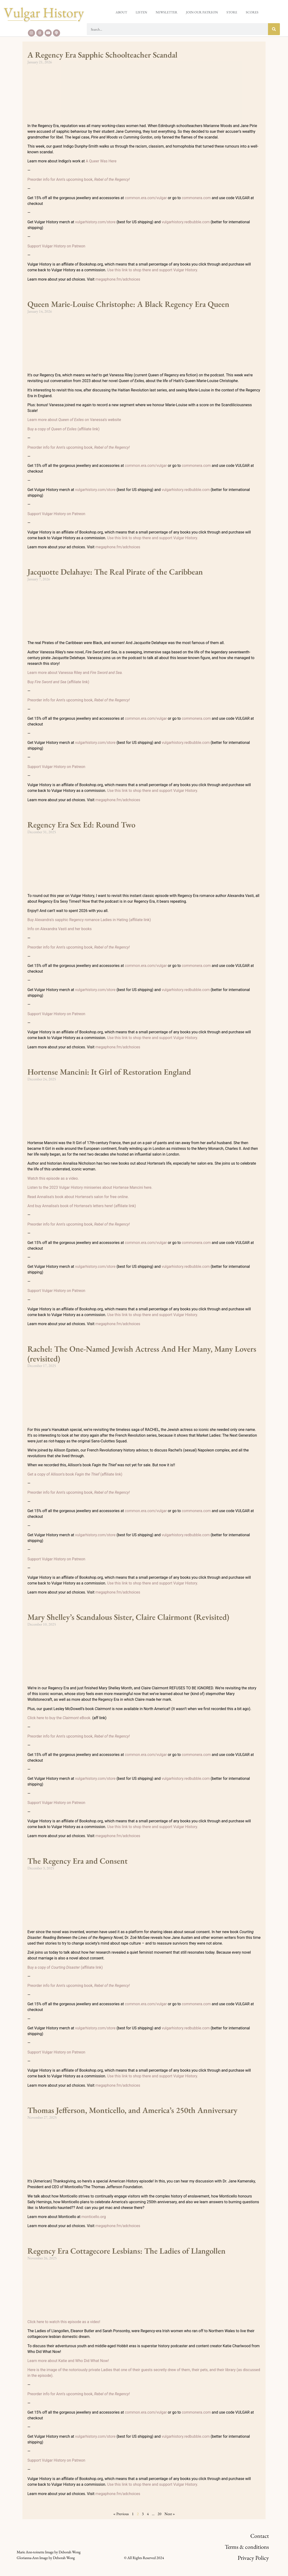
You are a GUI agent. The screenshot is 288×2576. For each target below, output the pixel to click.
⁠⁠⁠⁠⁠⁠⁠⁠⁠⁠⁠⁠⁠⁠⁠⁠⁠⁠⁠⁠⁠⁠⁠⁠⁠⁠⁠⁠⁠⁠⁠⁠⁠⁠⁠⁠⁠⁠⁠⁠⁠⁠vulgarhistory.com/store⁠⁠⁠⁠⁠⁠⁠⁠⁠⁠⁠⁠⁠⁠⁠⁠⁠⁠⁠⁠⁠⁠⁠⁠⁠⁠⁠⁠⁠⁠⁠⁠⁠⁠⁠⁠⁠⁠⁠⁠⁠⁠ (95, 989)
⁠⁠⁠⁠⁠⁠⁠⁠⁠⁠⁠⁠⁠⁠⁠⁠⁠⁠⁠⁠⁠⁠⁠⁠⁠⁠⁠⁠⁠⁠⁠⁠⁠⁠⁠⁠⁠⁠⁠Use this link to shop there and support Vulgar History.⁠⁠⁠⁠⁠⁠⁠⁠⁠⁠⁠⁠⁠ (152, 1826)
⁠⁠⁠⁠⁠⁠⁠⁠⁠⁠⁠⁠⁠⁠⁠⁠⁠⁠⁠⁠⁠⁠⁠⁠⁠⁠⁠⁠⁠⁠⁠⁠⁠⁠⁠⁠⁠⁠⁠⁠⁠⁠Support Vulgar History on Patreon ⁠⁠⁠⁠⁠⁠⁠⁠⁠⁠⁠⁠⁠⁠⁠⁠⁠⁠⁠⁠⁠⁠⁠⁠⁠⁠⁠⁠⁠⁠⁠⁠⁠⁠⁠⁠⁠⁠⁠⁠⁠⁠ (56, 1014)
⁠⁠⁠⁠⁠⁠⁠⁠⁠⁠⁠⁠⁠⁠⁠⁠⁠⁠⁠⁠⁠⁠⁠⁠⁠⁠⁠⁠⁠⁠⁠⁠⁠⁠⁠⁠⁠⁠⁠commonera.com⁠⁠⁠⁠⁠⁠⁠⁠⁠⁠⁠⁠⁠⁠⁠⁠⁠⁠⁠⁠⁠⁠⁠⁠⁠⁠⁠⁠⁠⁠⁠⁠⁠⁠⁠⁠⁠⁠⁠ (196, 1754)
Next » (170, 2513)
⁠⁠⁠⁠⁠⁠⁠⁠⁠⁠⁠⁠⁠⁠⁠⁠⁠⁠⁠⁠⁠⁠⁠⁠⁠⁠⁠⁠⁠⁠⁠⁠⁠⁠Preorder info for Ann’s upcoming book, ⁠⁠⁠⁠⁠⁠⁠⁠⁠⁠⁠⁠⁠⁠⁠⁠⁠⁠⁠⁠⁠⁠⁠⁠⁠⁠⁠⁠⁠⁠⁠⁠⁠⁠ (78, 1985)
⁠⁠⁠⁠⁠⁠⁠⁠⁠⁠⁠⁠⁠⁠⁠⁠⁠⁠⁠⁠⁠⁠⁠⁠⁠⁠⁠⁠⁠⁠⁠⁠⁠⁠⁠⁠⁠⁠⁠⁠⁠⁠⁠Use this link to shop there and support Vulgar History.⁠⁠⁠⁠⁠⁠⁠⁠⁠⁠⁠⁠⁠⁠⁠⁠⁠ (152, 790)
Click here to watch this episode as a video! (63, 2322)
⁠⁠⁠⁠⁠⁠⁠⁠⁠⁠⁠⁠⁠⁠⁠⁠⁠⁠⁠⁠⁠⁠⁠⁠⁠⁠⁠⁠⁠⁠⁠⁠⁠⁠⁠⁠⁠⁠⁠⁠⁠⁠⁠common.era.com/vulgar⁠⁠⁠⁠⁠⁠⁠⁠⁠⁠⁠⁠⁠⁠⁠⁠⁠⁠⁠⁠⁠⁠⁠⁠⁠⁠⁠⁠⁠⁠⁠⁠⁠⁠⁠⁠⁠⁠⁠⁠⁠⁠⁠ (146, 718)
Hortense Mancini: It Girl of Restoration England (109, 1072)
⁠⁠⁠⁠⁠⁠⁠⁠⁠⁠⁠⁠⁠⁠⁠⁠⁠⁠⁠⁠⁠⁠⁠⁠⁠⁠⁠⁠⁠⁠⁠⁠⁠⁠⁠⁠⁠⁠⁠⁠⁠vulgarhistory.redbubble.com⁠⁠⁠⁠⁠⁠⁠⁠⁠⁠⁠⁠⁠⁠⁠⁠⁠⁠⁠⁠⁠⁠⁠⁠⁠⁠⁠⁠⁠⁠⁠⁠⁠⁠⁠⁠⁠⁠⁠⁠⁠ (186, 1266)
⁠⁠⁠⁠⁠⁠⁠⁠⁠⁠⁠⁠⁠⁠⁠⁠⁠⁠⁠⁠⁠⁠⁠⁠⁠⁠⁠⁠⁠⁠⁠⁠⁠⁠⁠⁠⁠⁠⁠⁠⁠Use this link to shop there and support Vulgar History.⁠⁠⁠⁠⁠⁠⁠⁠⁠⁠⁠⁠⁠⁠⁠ (152, 1314)
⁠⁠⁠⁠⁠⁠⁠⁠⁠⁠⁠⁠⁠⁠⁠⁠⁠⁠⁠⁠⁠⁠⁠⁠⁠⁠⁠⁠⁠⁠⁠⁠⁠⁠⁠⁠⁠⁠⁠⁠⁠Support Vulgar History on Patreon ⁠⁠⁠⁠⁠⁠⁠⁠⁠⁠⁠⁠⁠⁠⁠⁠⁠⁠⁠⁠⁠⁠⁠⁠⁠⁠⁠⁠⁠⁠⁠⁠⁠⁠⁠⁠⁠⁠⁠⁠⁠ (56, 1290)
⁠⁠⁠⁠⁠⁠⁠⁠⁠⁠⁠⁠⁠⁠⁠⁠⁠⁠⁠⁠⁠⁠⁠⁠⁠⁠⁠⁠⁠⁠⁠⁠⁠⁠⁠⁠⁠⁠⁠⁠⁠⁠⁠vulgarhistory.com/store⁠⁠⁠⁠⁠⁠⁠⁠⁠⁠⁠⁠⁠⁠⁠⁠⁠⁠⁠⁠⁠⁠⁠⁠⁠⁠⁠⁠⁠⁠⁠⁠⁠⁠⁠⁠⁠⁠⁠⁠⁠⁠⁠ (95, 742)
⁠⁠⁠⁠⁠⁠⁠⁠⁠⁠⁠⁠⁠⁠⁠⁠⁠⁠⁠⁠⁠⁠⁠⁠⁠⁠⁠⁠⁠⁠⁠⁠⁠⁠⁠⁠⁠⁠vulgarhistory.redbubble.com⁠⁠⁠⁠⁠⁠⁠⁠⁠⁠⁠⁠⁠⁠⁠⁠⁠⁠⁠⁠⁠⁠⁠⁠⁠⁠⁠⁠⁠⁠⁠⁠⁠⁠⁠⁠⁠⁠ (186, 2028)
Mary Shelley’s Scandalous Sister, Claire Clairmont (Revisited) (128, 1617)
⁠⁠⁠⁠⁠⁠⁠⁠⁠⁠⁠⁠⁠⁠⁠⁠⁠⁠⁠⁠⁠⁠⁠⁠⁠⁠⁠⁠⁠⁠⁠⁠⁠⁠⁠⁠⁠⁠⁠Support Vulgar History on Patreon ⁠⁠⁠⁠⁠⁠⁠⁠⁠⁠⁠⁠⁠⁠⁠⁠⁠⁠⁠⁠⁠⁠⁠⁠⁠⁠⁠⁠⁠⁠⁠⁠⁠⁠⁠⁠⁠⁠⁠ (56, 1802)
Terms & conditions (247, 2546)
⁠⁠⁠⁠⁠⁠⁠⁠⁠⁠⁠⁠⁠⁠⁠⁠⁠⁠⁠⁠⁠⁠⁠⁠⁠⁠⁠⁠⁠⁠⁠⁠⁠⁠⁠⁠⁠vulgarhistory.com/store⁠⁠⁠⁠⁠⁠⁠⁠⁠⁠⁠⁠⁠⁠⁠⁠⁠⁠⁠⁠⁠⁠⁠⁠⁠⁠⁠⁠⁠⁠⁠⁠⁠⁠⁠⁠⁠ (95, 2436)
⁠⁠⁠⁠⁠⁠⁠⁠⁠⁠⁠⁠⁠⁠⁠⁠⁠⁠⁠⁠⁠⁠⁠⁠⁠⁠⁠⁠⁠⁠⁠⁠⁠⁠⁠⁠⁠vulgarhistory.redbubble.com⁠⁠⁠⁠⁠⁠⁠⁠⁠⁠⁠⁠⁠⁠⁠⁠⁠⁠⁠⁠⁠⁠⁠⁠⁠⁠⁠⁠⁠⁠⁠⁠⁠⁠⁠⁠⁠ (186, 2436)
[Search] (274, 29)
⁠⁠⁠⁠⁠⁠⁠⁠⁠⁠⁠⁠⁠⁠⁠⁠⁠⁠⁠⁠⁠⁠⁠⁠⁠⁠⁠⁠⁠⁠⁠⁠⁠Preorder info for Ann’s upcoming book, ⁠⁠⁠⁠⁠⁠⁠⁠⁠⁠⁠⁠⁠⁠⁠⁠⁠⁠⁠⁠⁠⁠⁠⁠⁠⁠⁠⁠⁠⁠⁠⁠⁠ (78, 2394)
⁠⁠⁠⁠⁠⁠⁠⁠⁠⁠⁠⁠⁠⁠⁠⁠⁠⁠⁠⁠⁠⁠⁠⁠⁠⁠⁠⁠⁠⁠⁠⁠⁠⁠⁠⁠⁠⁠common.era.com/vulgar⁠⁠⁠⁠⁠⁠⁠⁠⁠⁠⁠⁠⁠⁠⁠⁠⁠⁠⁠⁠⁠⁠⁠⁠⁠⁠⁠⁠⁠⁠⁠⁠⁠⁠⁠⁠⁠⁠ (146, 2004)
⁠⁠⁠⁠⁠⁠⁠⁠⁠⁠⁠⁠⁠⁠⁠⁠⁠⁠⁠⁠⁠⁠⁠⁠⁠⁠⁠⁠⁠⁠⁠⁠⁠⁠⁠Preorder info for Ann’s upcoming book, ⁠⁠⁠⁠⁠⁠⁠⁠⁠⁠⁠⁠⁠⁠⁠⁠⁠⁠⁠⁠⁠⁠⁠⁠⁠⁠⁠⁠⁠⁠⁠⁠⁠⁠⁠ (78, 1736)
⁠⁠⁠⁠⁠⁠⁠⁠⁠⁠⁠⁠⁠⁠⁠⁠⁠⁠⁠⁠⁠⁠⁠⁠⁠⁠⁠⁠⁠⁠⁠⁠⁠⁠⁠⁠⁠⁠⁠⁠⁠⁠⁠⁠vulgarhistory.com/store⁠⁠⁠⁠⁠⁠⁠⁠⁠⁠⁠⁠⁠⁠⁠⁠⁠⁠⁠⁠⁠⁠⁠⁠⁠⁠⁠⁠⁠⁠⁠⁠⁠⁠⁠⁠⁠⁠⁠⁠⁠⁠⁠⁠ (95, 222)
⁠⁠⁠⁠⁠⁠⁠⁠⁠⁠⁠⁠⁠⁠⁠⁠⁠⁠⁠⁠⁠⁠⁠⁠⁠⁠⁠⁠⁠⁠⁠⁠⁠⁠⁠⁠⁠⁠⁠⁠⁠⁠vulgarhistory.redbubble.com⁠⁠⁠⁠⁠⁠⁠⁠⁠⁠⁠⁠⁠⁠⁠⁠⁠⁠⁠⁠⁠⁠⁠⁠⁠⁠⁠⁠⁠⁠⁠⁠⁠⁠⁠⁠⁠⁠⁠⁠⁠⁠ (186, 989)
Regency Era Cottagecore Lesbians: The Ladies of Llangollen (126, 2250)
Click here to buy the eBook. (59, 1718)
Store (231, 12)
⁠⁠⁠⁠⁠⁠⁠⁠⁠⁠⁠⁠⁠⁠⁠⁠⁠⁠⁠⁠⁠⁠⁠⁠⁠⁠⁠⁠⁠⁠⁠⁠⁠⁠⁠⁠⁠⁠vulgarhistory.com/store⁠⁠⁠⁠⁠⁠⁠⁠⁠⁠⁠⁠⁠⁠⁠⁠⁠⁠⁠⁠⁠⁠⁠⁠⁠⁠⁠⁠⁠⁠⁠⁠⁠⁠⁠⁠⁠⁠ (95, 2028)
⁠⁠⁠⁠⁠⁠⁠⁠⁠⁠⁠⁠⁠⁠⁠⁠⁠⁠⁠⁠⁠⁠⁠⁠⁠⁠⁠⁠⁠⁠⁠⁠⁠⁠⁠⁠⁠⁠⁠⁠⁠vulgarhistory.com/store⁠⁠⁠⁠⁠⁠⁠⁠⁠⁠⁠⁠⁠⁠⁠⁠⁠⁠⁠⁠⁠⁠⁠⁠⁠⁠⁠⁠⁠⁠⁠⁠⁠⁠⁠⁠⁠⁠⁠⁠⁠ (95, 1266)
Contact (259, 2535)
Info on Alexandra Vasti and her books (59, 929)
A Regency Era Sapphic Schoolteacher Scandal (102, 54)
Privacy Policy (253, 2557)
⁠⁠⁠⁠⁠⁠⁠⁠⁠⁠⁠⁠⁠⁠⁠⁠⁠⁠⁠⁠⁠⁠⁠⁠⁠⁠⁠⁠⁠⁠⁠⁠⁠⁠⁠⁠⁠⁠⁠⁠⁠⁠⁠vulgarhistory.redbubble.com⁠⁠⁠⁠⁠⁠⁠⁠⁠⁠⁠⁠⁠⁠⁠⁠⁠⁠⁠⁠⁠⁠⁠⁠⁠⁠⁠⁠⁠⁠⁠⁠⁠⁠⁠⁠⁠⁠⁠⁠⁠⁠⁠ (186, 742)
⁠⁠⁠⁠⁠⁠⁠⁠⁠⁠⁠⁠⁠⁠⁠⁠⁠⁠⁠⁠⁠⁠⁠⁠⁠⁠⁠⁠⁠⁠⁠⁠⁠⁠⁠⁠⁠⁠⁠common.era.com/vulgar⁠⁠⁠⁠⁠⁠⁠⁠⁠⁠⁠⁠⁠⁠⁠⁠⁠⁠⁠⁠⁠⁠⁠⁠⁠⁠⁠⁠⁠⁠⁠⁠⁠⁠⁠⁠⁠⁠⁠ (146, 1754)
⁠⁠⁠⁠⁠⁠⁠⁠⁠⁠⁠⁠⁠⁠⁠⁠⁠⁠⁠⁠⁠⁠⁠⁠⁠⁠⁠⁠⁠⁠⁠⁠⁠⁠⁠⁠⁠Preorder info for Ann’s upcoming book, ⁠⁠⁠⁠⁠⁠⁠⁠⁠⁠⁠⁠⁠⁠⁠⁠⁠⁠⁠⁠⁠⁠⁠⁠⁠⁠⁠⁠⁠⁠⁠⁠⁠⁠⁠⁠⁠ (78, 1224)
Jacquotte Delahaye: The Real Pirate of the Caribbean (115, 571)
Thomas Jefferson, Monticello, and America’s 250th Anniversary (132, 2110)
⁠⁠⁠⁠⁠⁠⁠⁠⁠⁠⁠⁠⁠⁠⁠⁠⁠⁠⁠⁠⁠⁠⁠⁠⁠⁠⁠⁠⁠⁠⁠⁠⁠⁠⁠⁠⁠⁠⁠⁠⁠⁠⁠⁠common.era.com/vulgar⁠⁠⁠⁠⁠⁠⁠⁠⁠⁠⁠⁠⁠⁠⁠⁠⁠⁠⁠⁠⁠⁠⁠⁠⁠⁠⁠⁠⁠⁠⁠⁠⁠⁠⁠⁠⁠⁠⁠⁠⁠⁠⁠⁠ (146, 198)
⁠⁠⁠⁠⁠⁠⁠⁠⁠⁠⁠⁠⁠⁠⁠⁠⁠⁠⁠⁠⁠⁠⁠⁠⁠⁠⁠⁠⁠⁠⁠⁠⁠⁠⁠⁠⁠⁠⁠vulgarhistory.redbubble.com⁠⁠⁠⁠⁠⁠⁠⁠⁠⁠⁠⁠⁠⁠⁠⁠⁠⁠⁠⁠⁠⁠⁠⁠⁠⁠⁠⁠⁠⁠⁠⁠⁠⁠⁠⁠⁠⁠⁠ (186, 1778)
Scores (252, 12)
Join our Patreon (202, 12)
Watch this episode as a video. (53, 1178)
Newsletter (166, 12)
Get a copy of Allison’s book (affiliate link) (74, 1474)
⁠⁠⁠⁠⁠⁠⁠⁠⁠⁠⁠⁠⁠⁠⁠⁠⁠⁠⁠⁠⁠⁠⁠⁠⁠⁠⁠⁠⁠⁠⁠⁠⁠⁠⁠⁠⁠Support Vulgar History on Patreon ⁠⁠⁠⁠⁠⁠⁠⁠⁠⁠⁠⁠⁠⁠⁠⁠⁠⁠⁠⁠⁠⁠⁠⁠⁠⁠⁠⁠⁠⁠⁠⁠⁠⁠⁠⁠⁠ (56, 2460)
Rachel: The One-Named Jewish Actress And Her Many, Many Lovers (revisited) (141, 1354)
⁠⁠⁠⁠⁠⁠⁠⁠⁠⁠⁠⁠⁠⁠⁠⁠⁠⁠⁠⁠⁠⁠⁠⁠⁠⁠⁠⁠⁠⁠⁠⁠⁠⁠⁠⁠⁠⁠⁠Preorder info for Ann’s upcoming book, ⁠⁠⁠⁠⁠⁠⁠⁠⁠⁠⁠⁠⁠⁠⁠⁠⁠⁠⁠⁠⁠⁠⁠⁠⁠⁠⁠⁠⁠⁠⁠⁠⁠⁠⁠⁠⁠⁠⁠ (78, 700)
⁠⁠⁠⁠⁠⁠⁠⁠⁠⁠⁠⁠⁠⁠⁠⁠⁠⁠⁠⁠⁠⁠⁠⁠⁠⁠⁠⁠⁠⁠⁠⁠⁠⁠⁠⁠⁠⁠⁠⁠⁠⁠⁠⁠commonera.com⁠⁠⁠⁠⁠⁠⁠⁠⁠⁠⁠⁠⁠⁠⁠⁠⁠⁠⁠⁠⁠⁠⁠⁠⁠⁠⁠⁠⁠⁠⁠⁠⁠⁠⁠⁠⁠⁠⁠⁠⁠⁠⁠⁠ (196, 198)
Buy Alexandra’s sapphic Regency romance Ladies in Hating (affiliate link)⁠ (89, 919)
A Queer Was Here (101, 161)
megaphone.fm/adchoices (117, 279)
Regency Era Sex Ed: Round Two (81, 824)
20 (159, 2513)
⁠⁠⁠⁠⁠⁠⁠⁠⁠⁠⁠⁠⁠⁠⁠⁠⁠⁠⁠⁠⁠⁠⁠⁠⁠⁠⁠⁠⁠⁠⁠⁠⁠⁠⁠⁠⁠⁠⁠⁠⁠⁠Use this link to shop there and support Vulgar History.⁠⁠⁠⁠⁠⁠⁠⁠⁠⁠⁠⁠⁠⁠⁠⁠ (152, 1037)
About (121, 12)
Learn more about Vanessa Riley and (75, 672)
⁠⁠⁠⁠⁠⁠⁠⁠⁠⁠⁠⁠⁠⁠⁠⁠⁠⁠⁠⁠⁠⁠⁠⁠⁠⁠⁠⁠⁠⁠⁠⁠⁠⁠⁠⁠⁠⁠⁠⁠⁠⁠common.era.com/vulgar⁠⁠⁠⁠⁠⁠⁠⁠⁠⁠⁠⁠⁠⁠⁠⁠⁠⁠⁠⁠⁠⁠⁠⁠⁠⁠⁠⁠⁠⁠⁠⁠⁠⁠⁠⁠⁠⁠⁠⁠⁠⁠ (146, 965)
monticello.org (93, 2216)
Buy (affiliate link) (58, 682)
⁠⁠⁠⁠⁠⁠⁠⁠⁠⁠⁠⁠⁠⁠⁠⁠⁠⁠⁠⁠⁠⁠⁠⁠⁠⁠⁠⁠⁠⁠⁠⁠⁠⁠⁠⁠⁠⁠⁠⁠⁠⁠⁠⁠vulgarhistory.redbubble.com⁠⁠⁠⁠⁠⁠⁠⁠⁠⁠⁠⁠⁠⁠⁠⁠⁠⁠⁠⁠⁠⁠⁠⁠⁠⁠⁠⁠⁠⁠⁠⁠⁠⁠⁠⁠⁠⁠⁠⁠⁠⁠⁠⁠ (186, 222)
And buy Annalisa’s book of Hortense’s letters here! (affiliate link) (81, 1206)
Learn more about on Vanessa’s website (74, 419)
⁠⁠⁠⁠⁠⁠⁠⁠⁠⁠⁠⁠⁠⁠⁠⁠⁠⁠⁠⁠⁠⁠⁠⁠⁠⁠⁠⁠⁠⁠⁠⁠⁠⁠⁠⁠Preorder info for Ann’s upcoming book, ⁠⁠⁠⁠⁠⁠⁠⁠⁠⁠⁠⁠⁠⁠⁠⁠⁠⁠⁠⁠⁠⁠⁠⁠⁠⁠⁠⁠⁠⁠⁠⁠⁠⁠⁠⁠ (78, 1492)
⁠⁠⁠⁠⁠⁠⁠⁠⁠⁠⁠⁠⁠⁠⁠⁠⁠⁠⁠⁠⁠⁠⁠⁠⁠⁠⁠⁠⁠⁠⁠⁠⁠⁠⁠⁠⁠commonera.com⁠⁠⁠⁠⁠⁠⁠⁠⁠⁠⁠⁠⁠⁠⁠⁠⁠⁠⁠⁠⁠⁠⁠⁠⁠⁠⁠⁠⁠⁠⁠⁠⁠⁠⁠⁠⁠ (196, 2412)
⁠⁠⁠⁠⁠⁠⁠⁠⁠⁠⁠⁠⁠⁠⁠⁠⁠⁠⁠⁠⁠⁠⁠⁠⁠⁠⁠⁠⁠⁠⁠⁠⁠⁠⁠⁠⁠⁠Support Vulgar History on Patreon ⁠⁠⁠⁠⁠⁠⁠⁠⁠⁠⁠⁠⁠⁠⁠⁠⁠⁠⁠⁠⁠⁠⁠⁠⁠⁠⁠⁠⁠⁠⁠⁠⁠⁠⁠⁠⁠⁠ (56, 2052)
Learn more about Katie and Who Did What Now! (68, 2360)
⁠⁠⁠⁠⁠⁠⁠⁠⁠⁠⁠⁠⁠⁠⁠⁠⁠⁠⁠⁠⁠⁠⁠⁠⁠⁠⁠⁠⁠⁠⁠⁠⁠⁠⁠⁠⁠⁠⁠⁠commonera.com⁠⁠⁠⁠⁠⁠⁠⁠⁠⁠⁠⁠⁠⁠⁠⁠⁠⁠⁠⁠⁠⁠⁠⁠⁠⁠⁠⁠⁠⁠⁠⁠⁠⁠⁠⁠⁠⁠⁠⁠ (196, 1511)
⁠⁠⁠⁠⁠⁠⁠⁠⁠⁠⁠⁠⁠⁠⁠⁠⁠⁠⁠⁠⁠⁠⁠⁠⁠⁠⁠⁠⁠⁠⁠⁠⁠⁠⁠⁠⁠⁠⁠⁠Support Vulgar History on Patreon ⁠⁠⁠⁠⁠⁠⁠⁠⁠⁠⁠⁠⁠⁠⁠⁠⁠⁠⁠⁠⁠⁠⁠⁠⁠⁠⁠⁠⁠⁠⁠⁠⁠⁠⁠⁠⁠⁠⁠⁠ (56, 1559)
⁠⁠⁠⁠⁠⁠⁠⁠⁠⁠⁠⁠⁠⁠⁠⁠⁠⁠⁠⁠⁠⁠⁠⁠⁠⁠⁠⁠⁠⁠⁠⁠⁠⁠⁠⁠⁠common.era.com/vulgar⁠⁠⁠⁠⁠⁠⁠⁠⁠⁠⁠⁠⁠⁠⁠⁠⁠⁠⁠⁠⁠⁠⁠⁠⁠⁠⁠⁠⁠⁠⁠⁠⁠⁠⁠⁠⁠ (146, 2412)
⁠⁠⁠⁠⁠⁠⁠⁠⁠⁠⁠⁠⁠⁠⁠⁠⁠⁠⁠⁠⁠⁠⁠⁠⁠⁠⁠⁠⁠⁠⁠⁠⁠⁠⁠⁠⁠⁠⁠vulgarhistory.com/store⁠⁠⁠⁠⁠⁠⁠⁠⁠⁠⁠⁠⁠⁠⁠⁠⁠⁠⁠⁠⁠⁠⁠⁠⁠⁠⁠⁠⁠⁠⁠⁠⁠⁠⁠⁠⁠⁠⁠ (95, 1778)
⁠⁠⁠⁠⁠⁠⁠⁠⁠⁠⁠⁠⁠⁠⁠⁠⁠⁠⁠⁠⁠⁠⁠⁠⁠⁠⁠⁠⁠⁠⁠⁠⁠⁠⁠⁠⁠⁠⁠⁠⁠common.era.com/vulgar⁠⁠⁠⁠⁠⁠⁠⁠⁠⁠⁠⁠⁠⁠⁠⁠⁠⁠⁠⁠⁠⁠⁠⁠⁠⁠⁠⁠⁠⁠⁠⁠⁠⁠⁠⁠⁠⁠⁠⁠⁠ (146, 1242)
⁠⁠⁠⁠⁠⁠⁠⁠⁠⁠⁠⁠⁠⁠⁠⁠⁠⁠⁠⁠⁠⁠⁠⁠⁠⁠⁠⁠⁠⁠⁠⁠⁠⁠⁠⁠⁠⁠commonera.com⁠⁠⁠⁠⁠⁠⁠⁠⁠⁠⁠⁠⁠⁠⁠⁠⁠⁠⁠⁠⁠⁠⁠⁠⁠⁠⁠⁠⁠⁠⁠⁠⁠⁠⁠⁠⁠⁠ (196, 2004)
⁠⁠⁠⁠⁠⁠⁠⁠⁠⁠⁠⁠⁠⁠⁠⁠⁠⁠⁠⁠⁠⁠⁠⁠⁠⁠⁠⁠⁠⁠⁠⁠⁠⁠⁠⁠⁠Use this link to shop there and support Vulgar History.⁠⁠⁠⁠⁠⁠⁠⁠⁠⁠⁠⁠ (152, 2484)
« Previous (121, 2513)
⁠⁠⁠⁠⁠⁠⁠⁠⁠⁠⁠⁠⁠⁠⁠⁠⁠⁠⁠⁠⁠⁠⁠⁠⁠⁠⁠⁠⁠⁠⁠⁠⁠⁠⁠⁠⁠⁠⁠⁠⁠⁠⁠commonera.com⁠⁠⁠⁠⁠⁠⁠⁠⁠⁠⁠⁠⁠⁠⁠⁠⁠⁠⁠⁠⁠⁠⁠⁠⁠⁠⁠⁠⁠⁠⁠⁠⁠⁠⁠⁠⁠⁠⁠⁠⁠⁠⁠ (196, 718)
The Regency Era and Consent (77, 1861)
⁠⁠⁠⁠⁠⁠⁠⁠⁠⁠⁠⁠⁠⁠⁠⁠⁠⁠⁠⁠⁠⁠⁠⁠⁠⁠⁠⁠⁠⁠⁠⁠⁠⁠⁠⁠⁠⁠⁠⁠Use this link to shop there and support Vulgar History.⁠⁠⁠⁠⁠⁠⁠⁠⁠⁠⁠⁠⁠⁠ (152, 1583)
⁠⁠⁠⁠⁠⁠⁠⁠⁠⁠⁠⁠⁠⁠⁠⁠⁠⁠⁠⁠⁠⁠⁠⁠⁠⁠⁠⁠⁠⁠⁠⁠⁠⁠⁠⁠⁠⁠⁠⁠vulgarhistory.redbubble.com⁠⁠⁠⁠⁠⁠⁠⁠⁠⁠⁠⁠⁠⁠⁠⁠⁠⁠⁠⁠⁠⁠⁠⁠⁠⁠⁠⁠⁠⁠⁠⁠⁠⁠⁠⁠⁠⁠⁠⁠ (186, 1535)
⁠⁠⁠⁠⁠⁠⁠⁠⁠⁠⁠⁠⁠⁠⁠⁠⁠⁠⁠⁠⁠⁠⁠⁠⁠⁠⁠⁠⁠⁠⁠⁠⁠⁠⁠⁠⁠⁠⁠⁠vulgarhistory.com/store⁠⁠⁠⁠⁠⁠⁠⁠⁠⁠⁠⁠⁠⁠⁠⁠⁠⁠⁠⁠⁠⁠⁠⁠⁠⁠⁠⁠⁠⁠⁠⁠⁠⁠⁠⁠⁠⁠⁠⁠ (95, 1535)
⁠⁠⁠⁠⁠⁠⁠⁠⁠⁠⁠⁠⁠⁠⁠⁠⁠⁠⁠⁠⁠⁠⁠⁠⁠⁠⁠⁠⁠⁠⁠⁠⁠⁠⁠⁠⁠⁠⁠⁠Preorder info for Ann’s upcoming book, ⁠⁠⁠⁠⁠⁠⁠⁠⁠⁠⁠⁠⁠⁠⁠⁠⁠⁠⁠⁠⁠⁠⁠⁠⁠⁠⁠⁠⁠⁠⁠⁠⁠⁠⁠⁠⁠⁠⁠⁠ (78, 179)
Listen (141, 12)
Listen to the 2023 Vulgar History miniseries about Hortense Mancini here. (89, 1187)
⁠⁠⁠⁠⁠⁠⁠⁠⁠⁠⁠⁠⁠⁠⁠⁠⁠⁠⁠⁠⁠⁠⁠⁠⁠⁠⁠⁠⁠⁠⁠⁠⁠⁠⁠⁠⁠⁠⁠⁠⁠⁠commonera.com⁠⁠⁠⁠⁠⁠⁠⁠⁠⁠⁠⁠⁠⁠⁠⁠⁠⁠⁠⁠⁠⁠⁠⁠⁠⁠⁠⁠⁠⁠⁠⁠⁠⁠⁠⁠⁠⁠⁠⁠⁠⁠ (196, 965)
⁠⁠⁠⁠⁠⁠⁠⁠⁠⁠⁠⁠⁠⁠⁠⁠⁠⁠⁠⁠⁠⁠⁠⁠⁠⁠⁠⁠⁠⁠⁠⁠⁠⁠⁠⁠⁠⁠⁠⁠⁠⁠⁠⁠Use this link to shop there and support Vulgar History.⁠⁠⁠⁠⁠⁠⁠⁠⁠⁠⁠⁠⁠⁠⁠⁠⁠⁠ (152, 270)
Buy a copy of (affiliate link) (63, 429)
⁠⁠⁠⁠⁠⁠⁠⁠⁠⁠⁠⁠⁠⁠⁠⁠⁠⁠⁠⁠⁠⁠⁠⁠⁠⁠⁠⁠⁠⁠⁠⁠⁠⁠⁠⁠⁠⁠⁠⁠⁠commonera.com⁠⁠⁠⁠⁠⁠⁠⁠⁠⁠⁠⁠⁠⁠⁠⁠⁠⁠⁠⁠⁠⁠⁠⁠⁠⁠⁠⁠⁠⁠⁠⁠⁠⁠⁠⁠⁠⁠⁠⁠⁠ (196, 1242)
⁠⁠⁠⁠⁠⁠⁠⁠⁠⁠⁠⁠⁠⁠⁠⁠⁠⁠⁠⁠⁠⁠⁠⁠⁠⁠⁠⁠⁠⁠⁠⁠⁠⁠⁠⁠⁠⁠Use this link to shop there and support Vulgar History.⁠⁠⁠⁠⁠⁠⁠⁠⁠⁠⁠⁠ (152, 2076)
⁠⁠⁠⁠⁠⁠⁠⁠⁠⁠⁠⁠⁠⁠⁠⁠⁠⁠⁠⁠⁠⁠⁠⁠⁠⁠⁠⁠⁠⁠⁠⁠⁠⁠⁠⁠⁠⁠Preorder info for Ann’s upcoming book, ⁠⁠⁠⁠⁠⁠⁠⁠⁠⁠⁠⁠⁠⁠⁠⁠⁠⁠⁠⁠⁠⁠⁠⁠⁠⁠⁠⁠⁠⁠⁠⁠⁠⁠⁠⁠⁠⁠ (78, 947)
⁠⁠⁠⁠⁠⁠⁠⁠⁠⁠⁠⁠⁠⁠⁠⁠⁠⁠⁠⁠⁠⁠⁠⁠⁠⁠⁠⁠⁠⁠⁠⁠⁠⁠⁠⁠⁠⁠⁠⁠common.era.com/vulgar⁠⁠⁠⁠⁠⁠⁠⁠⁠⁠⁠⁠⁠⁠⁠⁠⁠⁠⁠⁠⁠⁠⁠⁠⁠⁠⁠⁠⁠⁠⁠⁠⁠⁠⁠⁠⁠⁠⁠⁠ (146, 1511)
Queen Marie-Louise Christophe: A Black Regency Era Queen (128, 304)
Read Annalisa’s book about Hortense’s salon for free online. (78, 1197)
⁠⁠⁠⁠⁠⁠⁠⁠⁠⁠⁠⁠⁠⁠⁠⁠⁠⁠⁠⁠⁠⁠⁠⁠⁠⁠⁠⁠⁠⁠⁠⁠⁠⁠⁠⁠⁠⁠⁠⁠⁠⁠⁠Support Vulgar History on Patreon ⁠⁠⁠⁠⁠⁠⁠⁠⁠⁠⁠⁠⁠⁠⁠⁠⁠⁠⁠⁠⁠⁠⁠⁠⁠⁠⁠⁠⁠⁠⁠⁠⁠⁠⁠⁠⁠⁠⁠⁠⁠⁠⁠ (56, 766)
